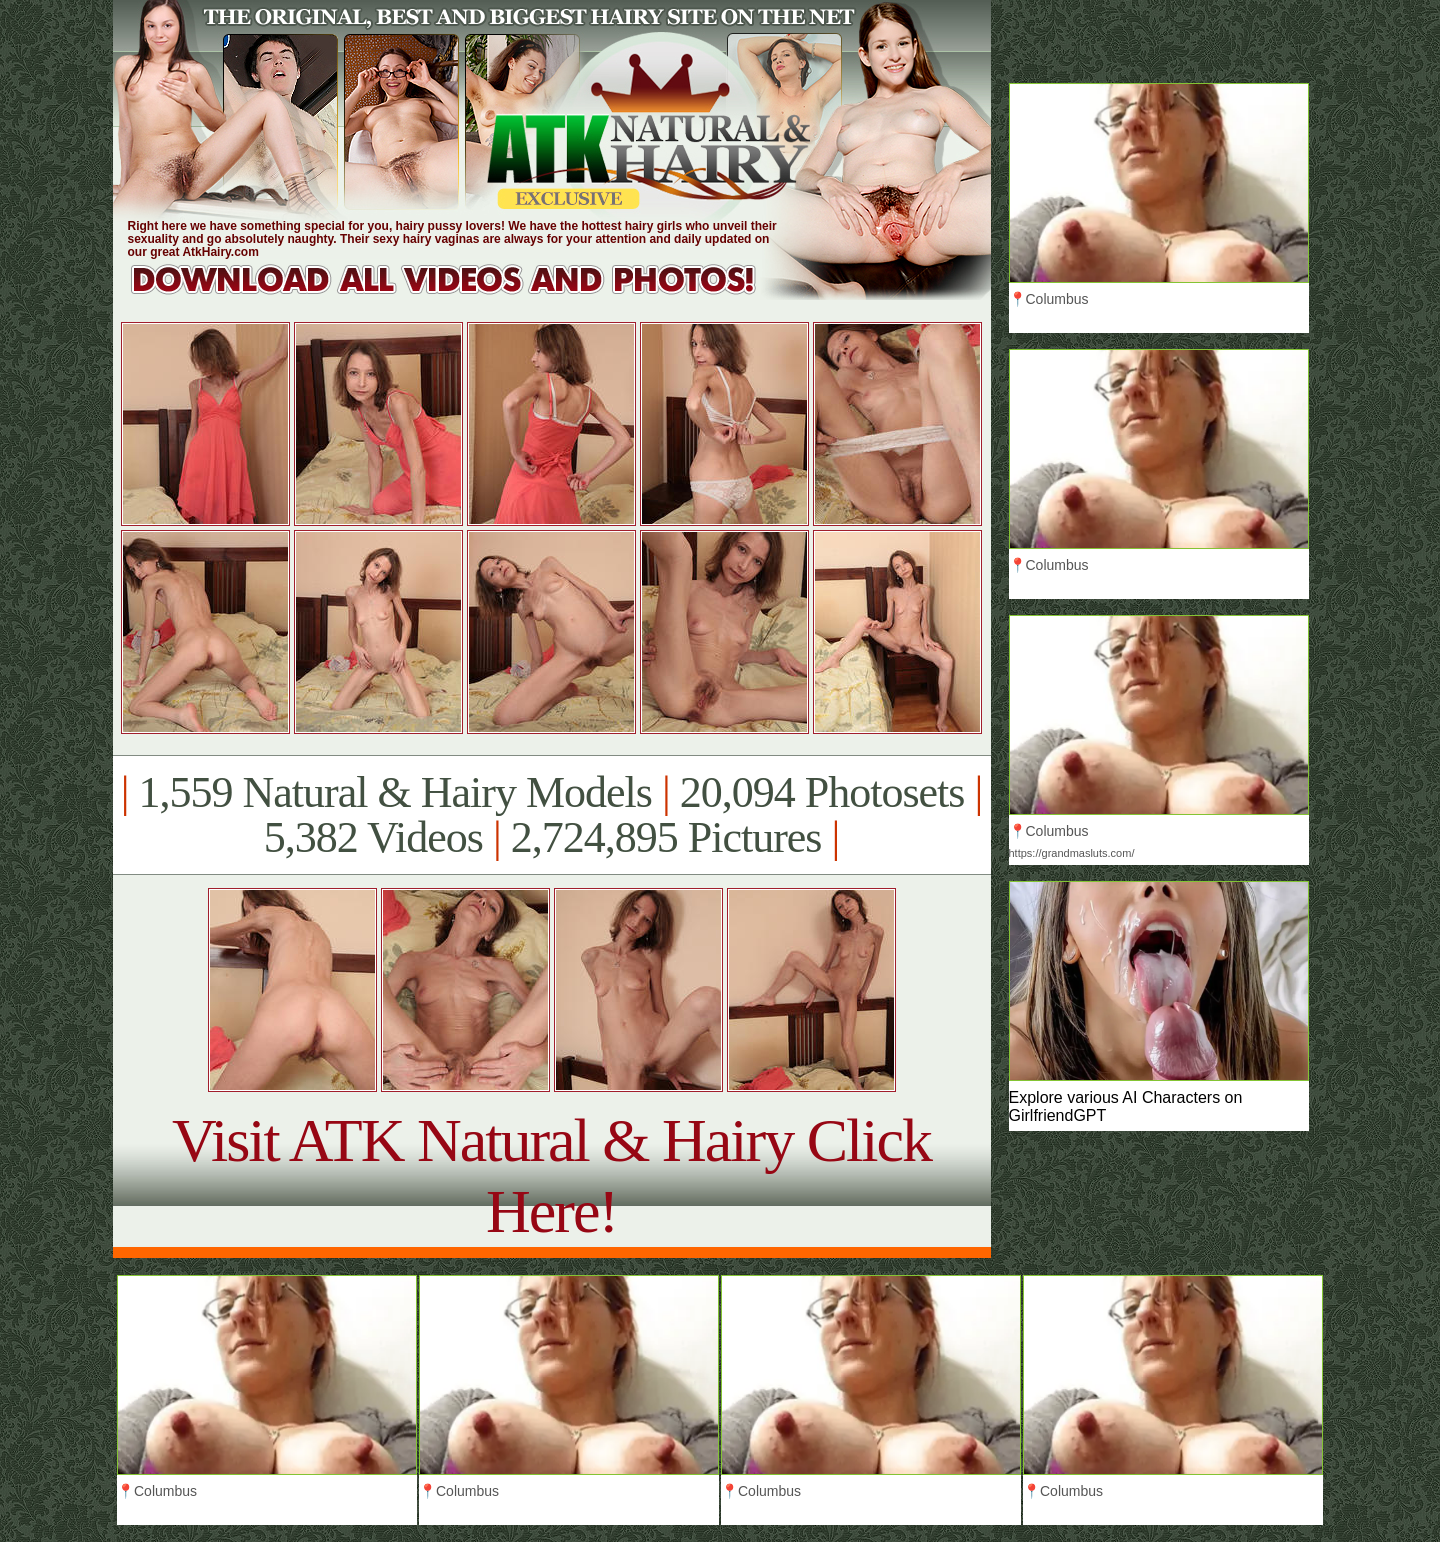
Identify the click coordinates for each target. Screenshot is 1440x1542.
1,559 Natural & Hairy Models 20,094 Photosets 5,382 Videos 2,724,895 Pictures (551, 815)
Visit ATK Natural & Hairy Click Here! (551, 1175)
